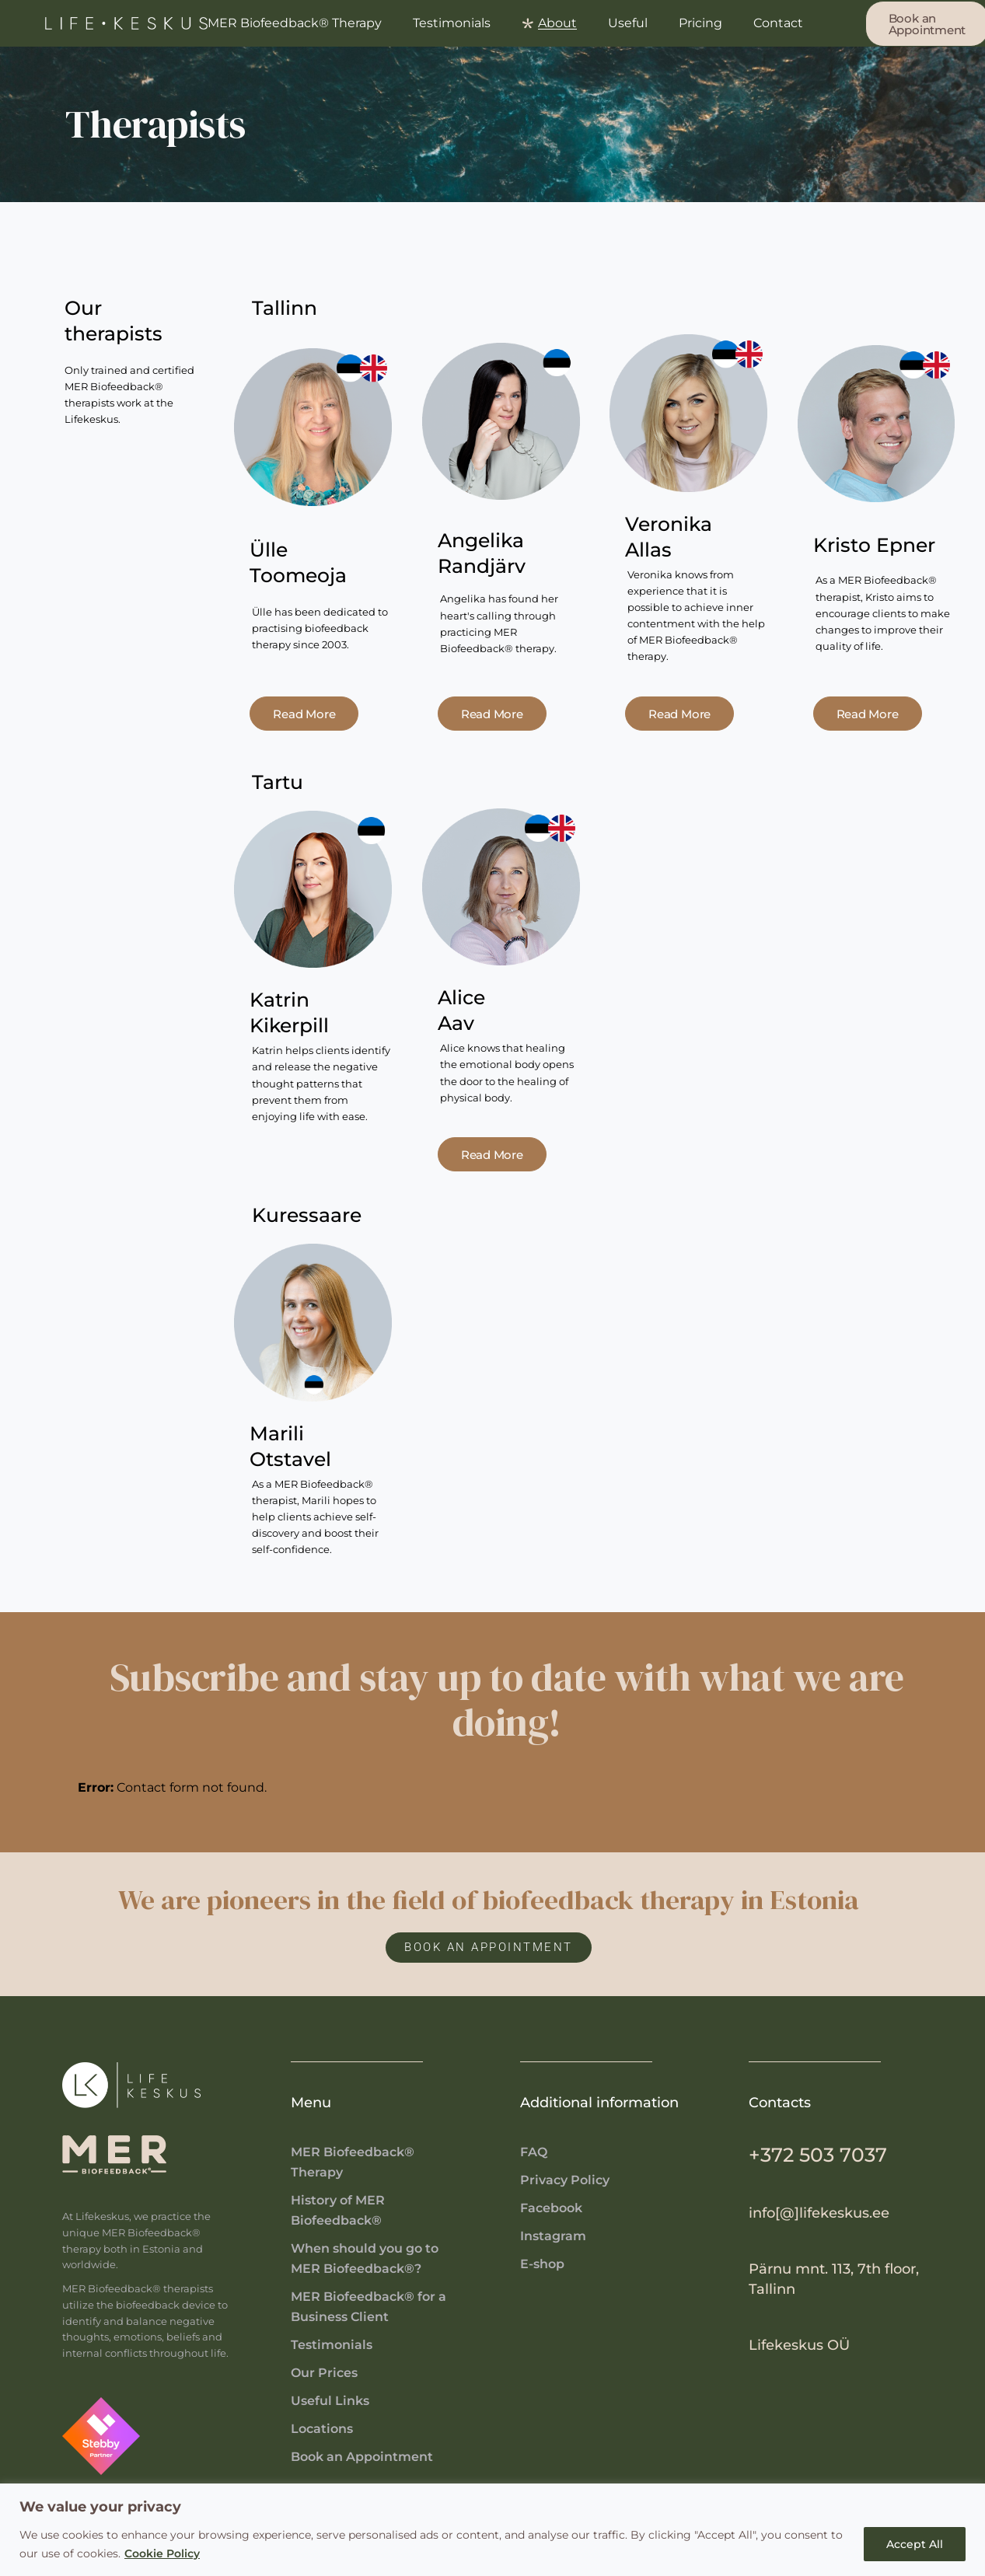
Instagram (553, 2236)
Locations (322, 2428)
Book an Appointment (362, 2456)
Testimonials (331, 2344)
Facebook (551, 2208)
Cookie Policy (162, 2553)
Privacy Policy (565, 2180)
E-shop (542, 2264)
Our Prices (324, 2372)
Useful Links (330, 2400)
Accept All (914, 2544)
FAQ (533, 2152)
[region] (492, 2530)
